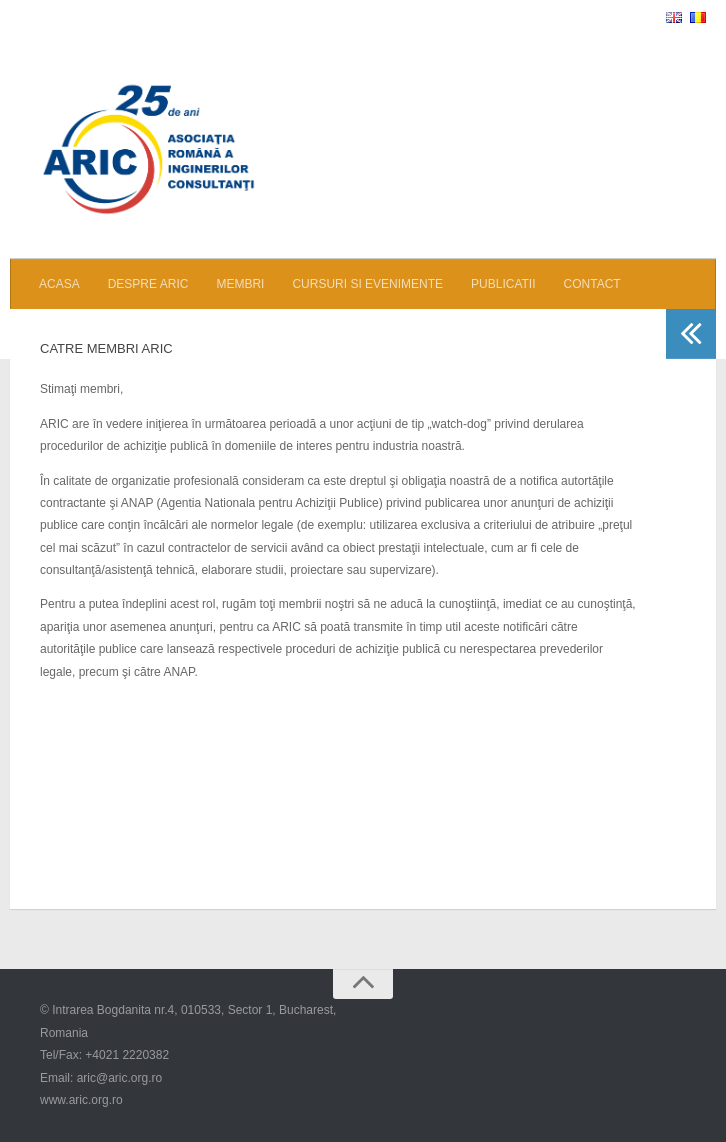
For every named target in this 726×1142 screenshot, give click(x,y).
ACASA (59, 284)
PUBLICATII (503, 284)
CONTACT (592, 284)
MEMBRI (240, 284)
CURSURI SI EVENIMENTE (367, 284)
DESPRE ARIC (148, 284)
